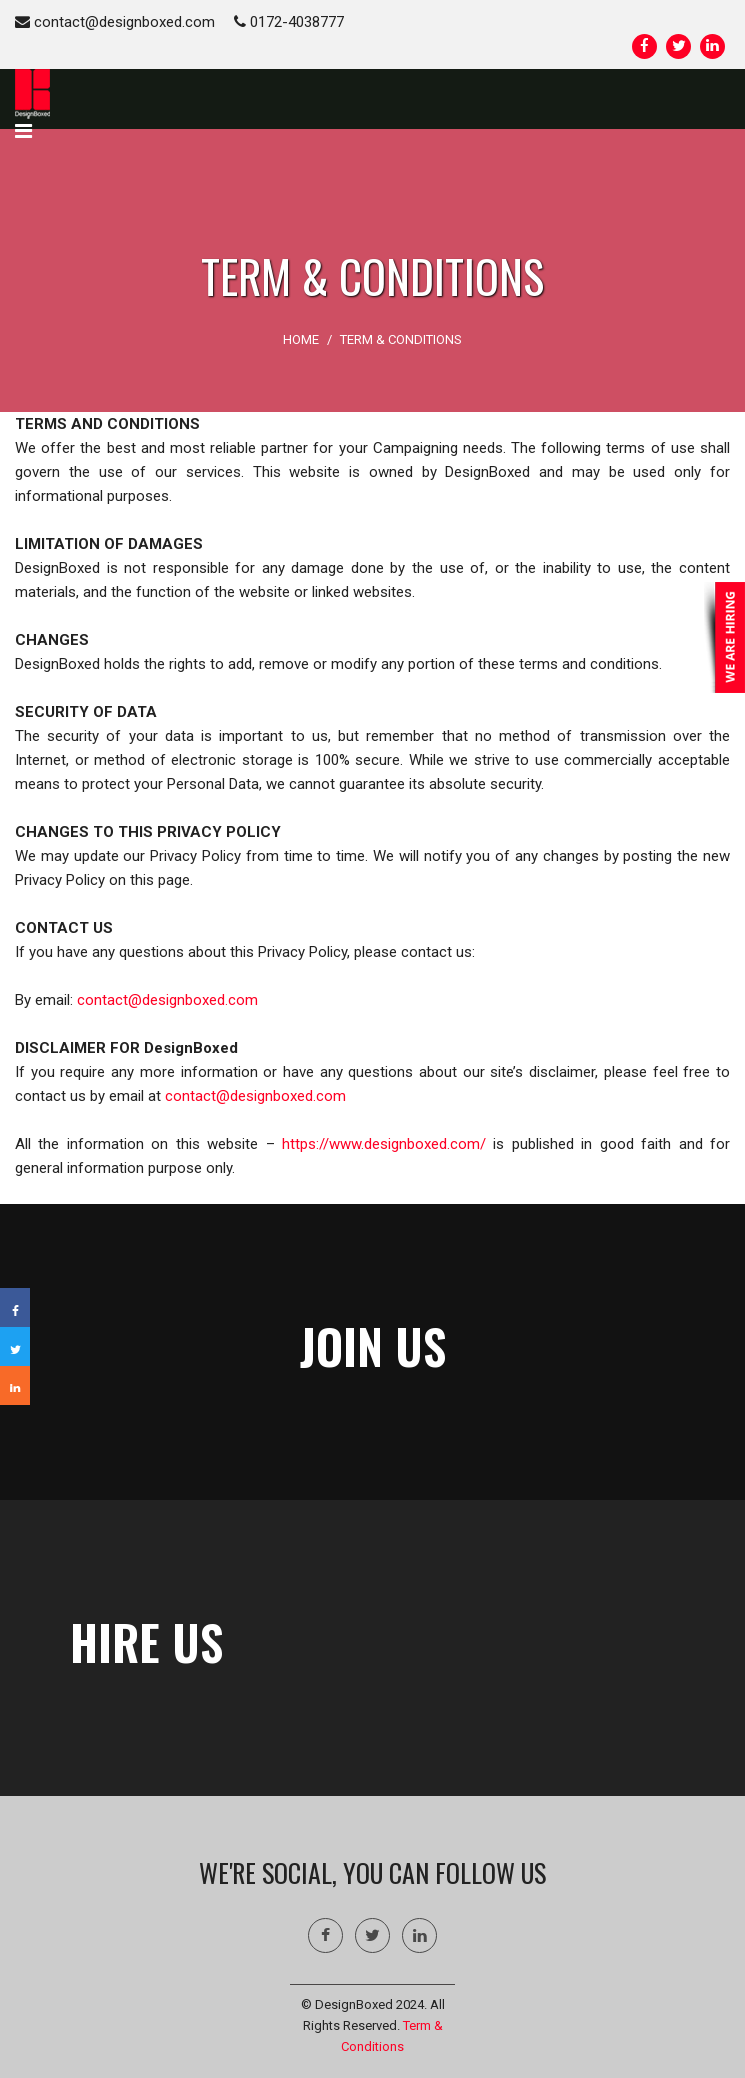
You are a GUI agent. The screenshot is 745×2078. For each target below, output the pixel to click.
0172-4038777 (289, 22)
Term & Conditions (401, 339)
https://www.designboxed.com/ (384, 1144)
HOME (301, 339)
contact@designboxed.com (115, 22)
